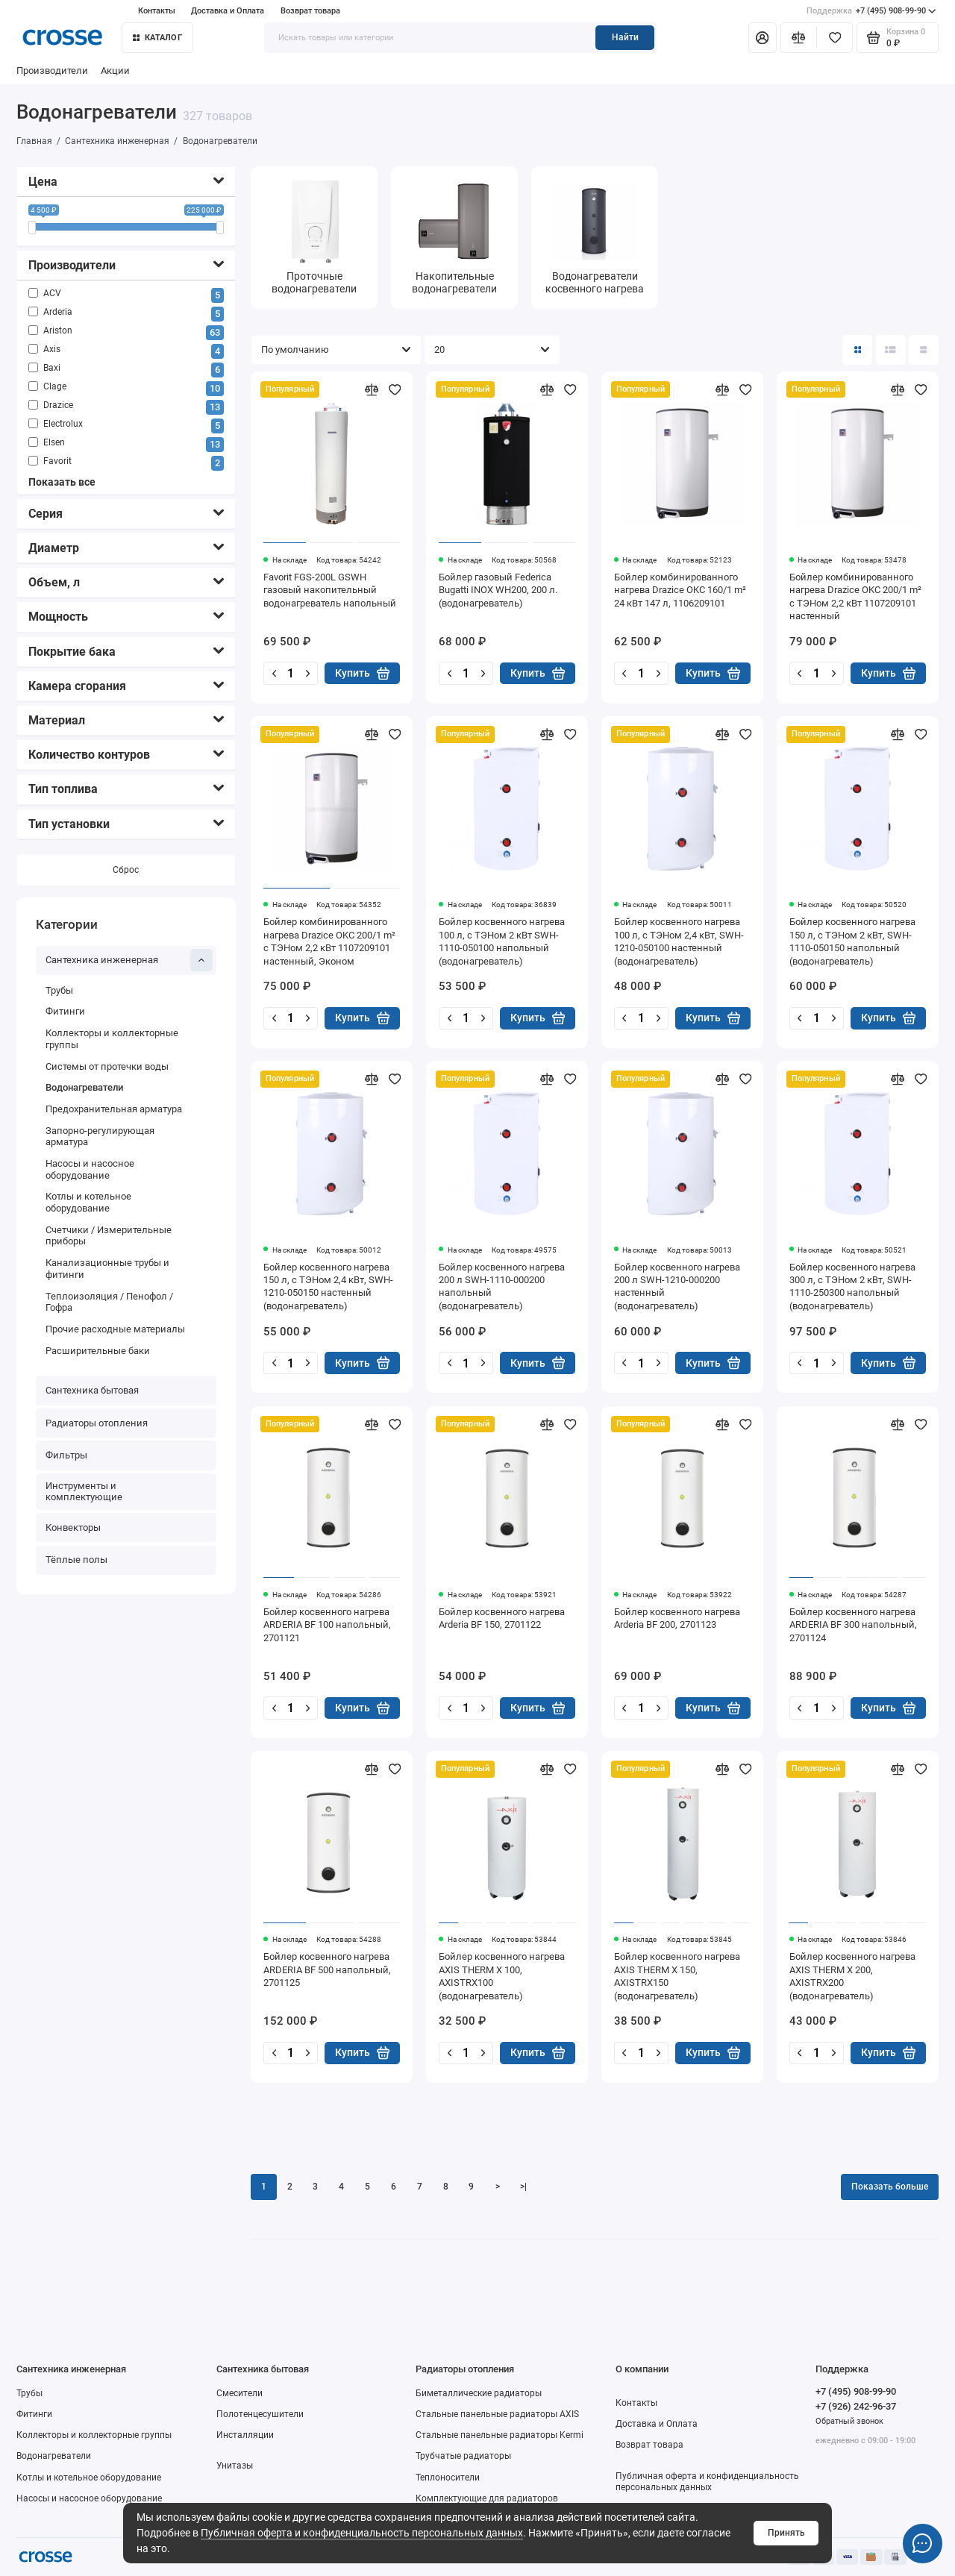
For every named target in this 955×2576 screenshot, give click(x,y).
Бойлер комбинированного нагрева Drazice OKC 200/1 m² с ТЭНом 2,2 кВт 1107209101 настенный (855, 596)
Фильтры (66, 1455)
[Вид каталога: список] (891, 350)
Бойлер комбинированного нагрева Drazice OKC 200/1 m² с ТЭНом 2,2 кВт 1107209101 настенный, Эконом (329, 941)
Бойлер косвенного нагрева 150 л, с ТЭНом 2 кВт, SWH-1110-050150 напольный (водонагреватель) (852, 941)
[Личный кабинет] (762, 37)
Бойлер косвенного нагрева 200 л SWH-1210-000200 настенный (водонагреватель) (677, 1286)
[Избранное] (834, 37)
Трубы (59, 990)
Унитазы (234, 2465)
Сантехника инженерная (129, 960)
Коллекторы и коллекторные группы (112, 1038)
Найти (625, 37)
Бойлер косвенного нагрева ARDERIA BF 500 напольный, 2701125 (327, 1969)
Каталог (157, 38)
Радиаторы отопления (97, 1423)
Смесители (239, 2393)
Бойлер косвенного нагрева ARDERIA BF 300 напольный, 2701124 (853, 1624)
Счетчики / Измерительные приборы (109, 1235)
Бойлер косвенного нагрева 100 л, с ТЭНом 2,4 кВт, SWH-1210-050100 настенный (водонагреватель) (679, 941)
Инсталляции (245, 2435)
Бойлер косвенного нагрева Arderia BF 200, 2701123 (677, 1618)
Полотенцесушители (260, 2414)
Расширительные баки (98, 1350)
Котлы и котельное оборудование (88, 1203)
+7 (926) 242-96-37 (855, 2406)
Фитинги (65, 1012)
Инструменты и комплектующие (84, 1491)
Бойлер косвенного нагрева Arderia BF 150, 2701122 (502, 1618)
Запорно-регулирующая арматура (100, 1136)
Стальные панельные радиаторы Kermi (499, 2435)
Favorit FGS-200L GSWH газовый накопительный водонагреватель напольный (329, 590)
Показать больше (889, 2186)
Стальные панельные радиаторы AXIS (497, 2414)
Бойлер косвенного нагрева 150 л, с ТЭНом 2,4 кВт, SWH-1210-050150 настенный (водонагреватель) (328, 1286)
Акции (115, 70)
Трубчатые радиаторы (463, 2456)
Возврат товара (310, 11)
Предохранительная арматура (114, 1109)
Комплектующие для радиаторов (487, 2498)
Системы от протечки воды (107, 1066)
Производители (52, 70)
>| (523, 2186)
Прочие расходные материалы (115, 1329)
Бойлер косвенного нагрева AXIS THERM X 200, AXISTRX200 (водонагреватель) (852, 1976)
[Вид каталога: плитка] (857, 350)
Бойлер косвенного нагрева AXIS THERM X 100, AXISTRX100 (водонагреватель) (502, 1976)
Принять (786, 2533)
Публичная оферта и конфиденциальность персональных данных (362, 2533)
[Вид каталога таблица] (924, 350)
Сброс (126, 870)
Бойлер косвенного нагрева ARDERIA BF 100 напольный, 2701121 (327, 1624)
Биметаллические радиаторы (479, 2393)
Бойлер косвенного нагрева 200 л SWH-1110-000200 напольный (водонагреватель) (502, 1286)
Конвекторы (73, 1527)
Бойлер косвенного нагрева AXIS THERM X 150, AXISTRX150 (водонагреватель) (677, 1976)
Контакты (156, 11)
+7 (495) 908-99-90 (871, 11)
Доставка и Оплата (227, 11)
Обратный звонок (849, 2421)
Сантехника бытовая (92, 1390)
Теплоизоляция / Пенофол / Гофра (109, 1302)
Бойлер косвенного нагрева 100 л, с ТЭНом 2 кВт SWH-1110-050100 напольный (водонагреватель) (502, 941)
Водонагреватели (84, 1087)
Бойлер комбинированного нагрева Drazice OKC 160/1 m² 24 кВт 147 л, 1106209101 (680, 590)
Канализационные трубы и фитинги (107, 1268)
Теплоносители (448, 2477)
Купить (362, 673)
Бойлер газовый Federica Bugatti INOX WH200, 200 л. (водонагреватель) (498, 590)
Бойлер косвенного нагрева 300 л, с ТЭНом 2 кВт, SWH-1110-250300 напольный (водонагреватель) (852, 1286)
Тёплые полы (76, 1559)
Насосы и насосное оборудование (90, 1169)
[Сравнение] (798, 37)
